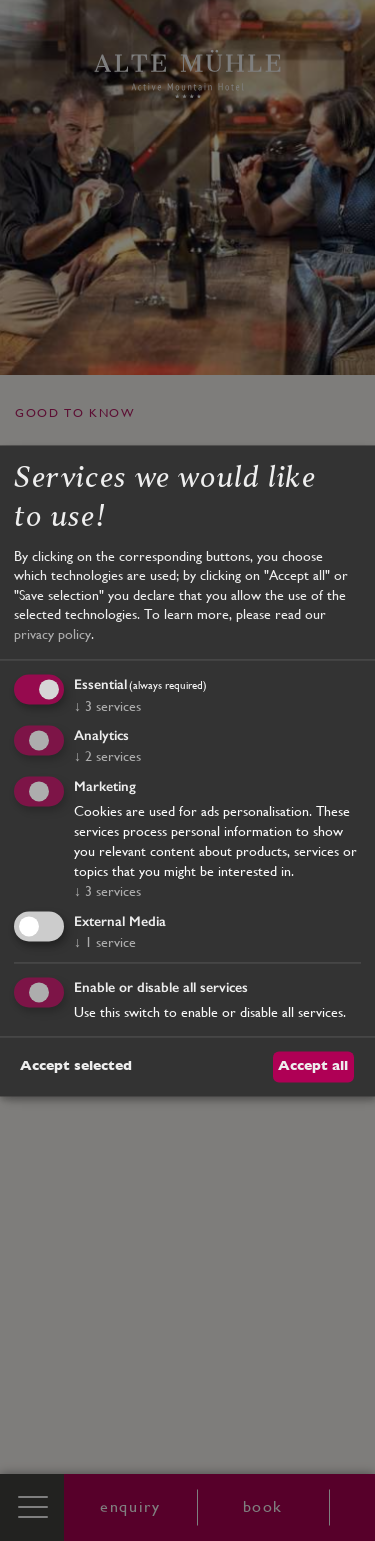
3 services (107, 706)
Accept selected (76, 1066)
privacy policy (52, 634)
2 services (107, 757)
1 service (105, 942)
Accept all (313, 1066)
